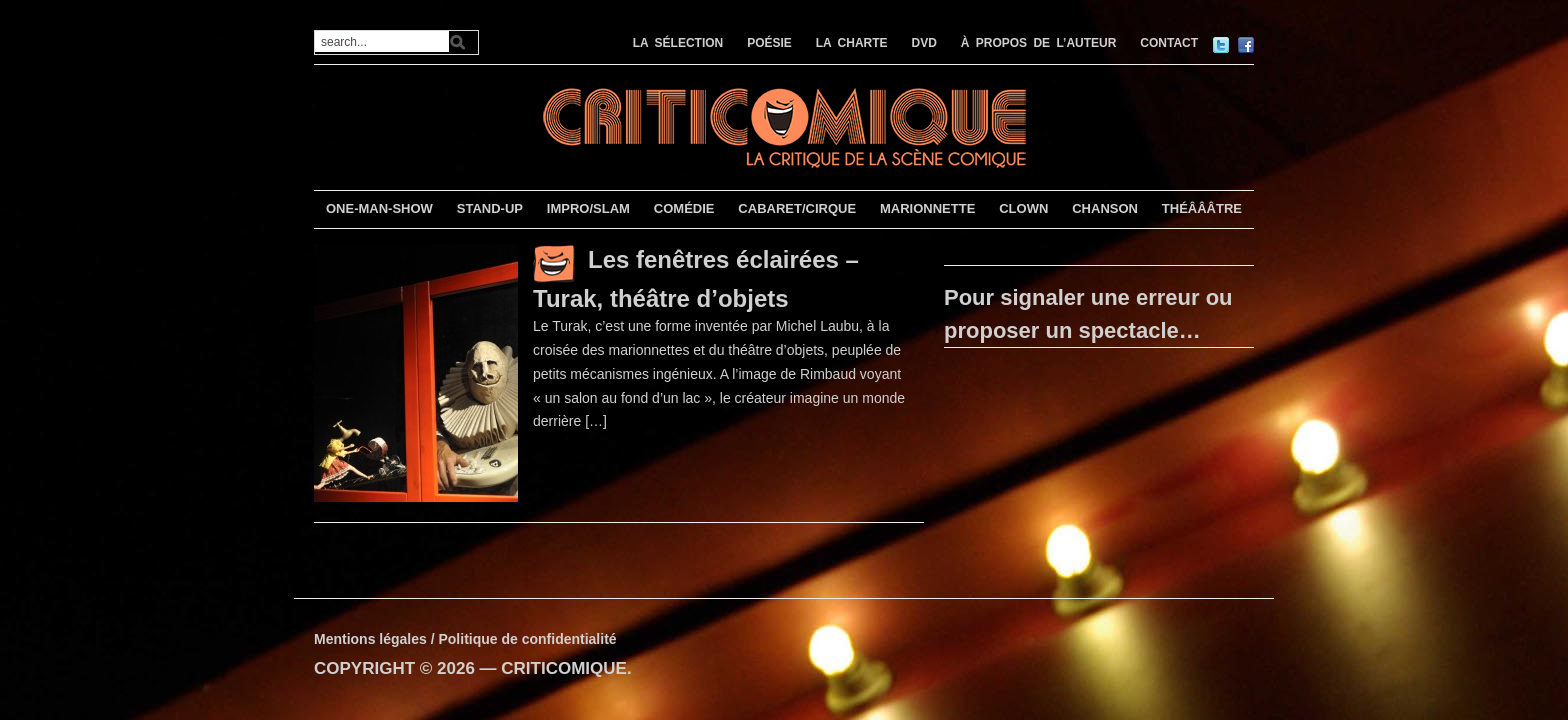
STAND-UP (490, 208)
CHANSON (1105, 208)
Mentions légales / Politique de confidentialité (465, 639)
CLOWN (1023, 208)
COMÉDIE (684, 208)
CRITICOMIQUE (564, 668)
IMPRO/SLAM (588, 208)
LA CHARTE (852, 43)
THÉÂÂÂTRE (1202, 208)
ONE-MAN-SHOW (379, 208)
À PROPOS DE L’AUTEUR (1039, 43)
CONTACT (1169, 43)
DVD (924, 43)
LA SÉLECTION (678, 43)
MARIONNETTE (927, 208)
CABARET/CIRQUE (797, 208)
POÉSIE (769, 43)
